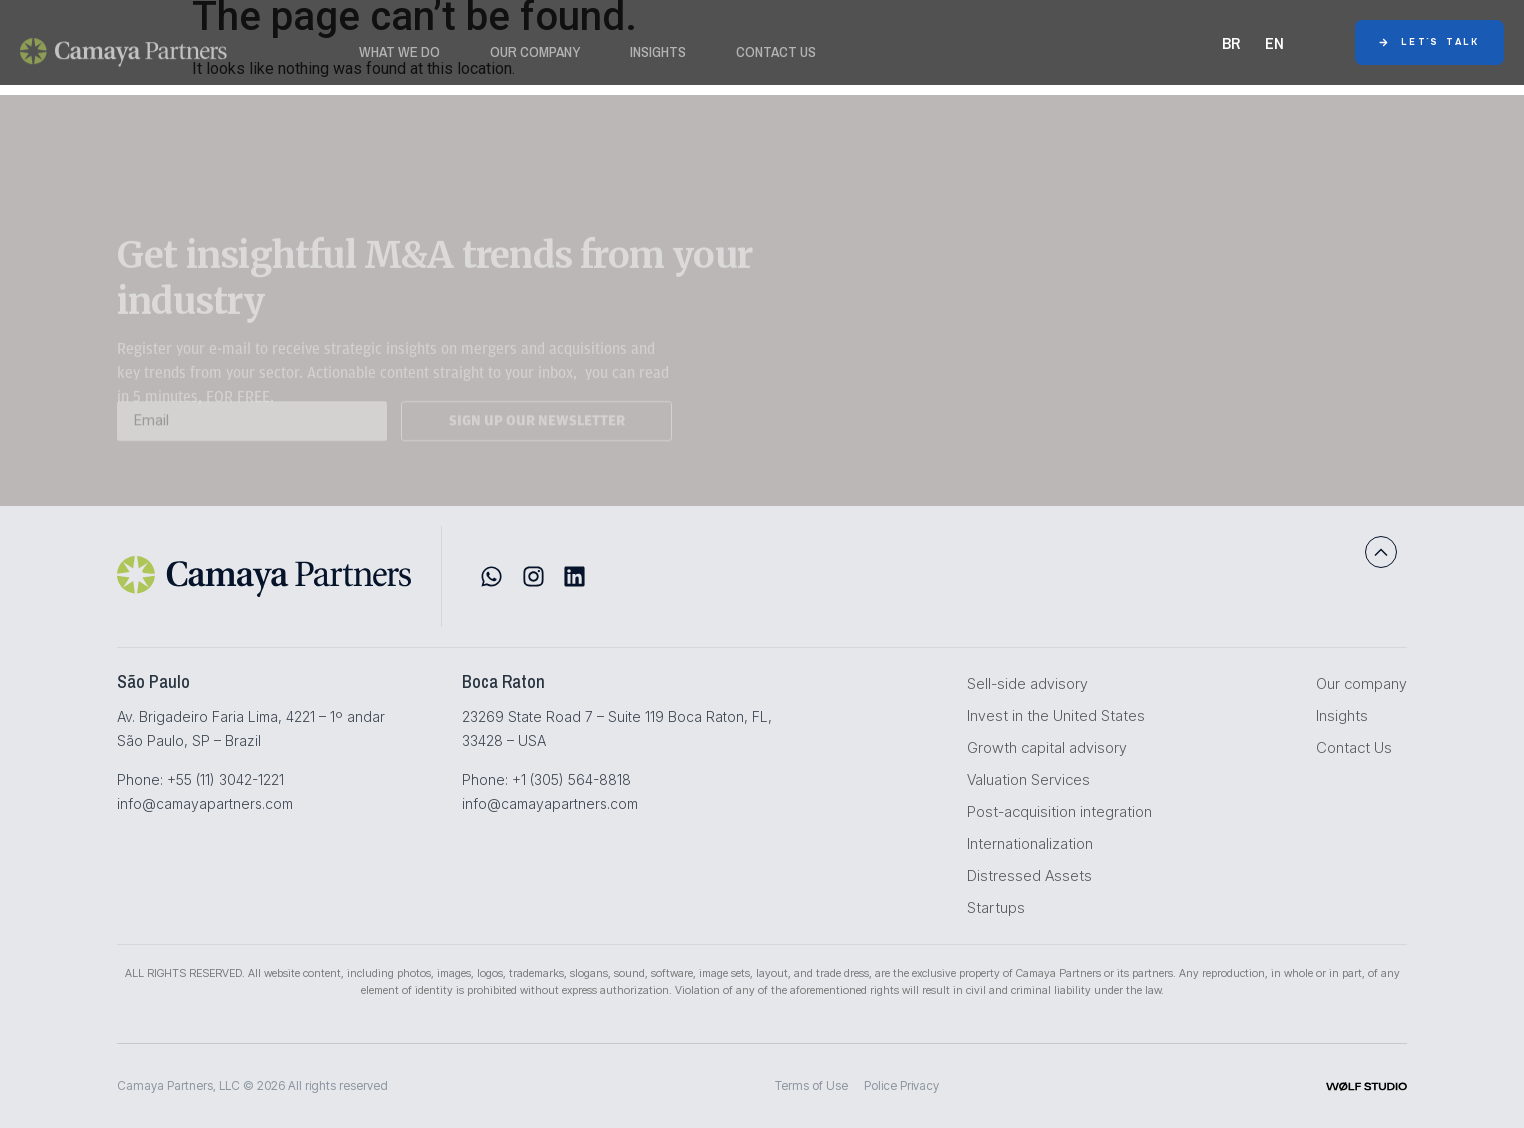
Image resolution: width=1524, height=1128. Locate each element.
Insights (658, 57)
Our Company (535, 57)
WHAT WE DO (399, 57)
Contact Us (776, 57)
